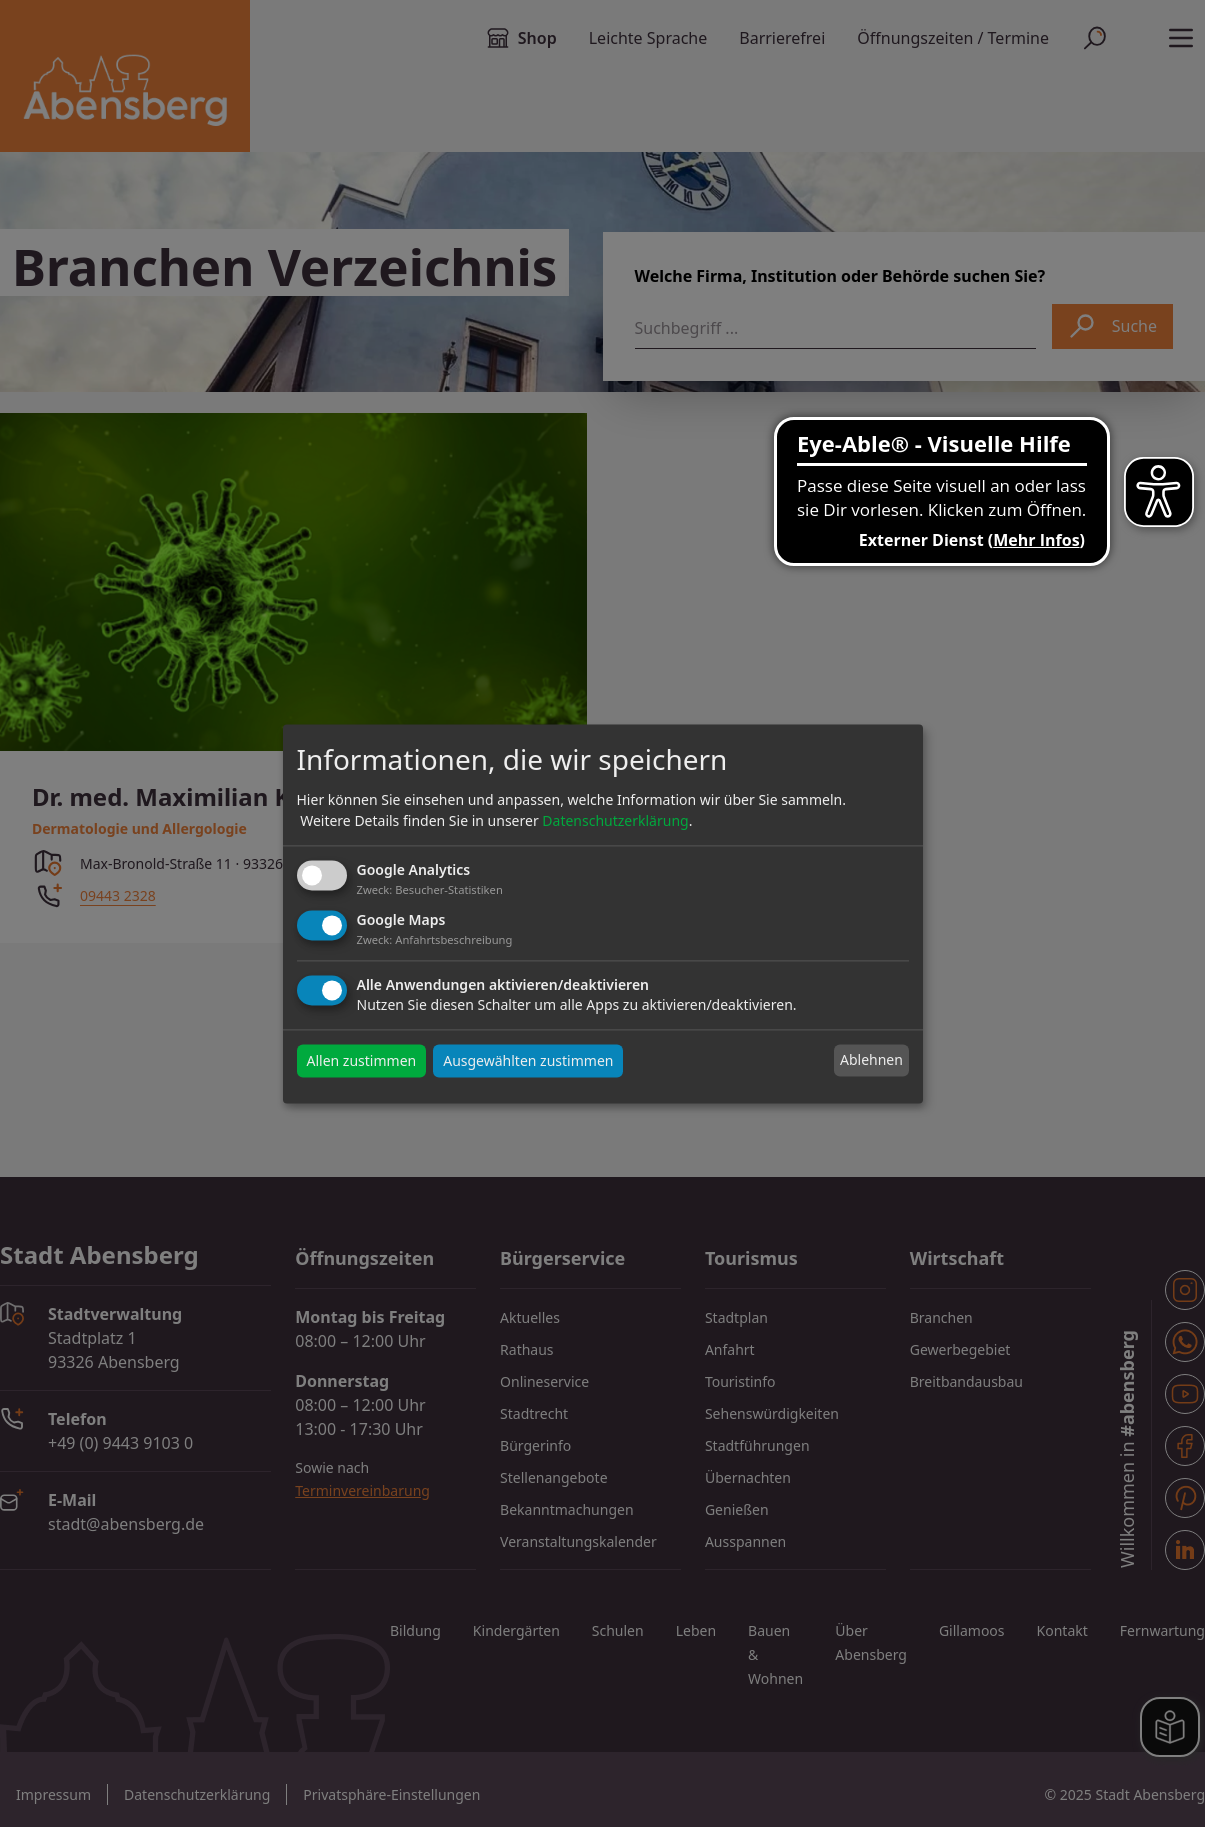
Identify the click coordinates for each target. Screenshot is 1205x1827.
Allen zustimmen (362, 1060)
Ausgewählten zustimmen (528, 1060)
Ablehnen (871, 1060)
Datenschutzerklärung (615, 821)
